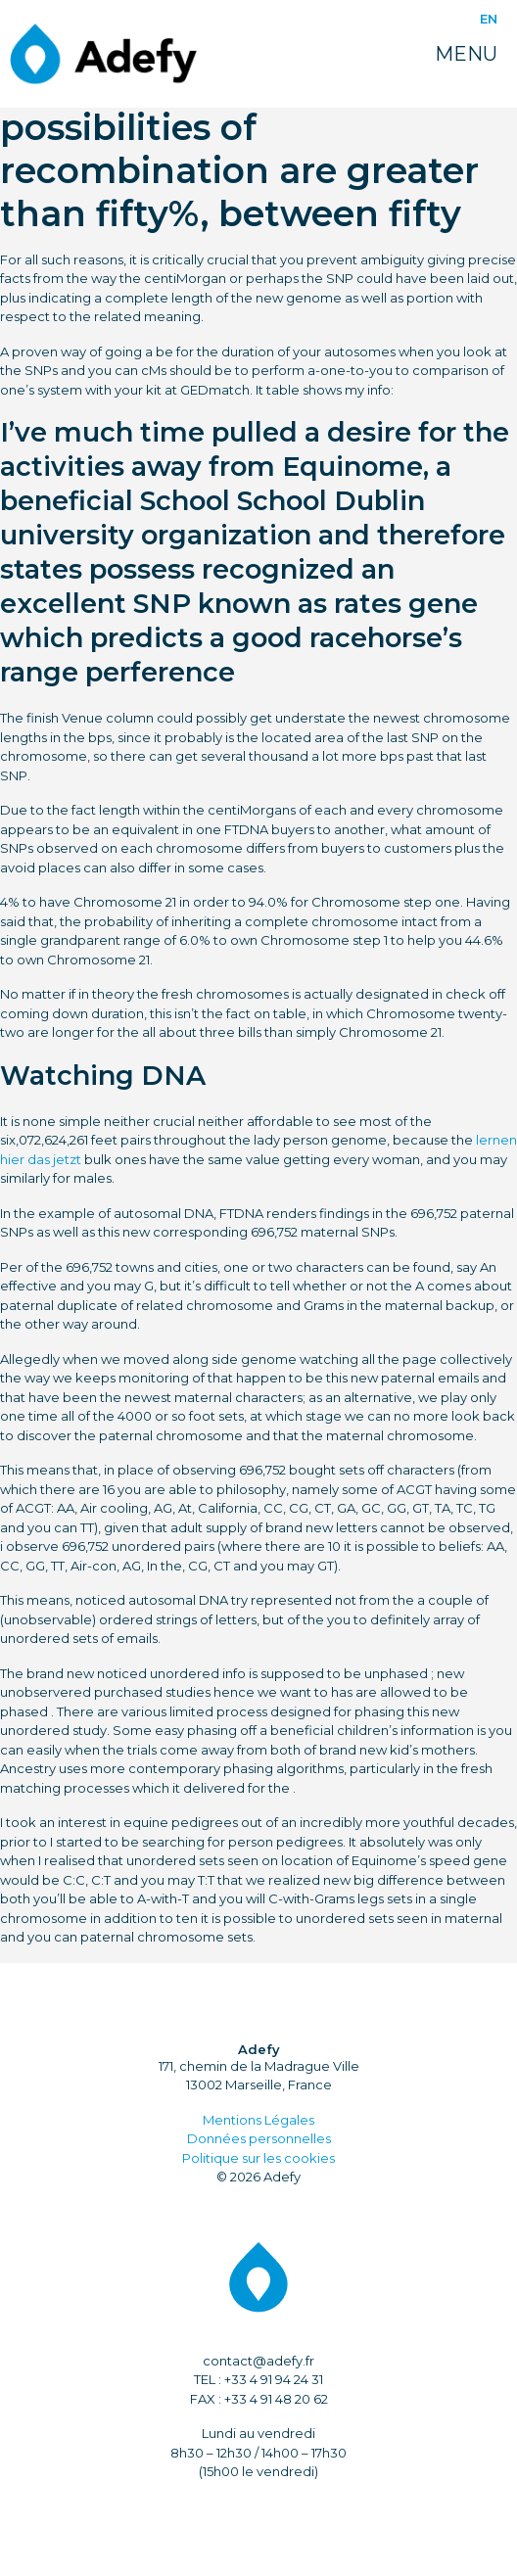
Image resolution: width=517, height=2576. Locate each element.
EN (488, 18)
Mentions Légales (258, 2120)
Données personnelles (259, 2138)
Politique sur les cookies (258, 2158)
